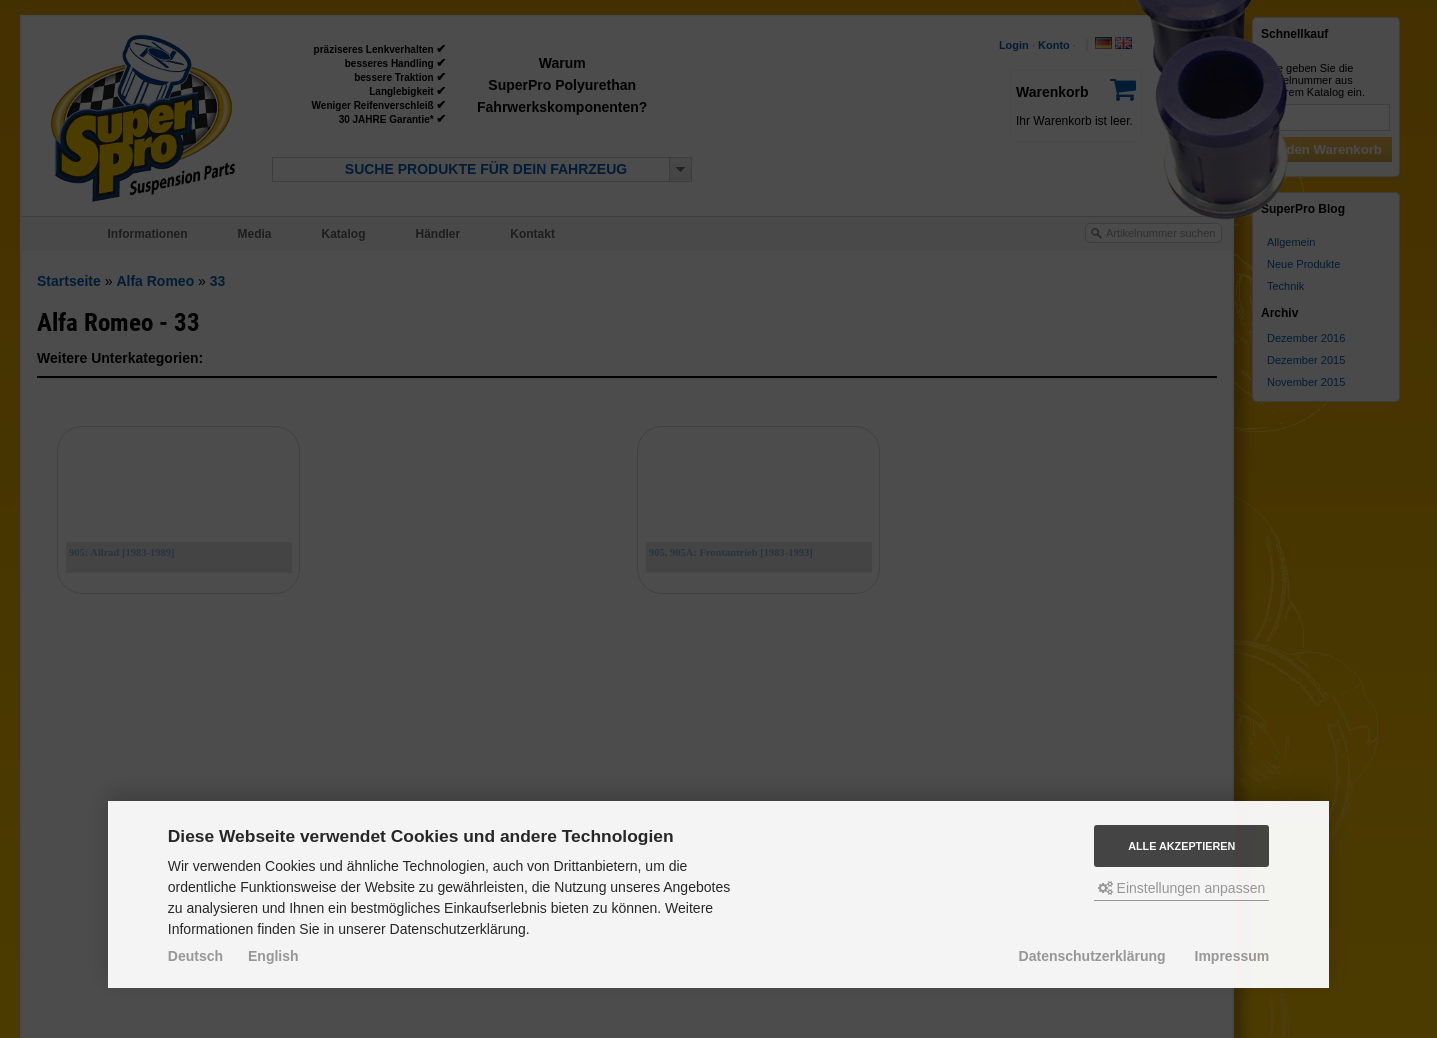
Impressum (1232, 956)
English (273, 956)
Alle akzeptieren (1181, 846)
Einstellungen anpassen (1182, 888)
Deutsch (195, 956)
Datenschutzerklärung (1092, 956)
